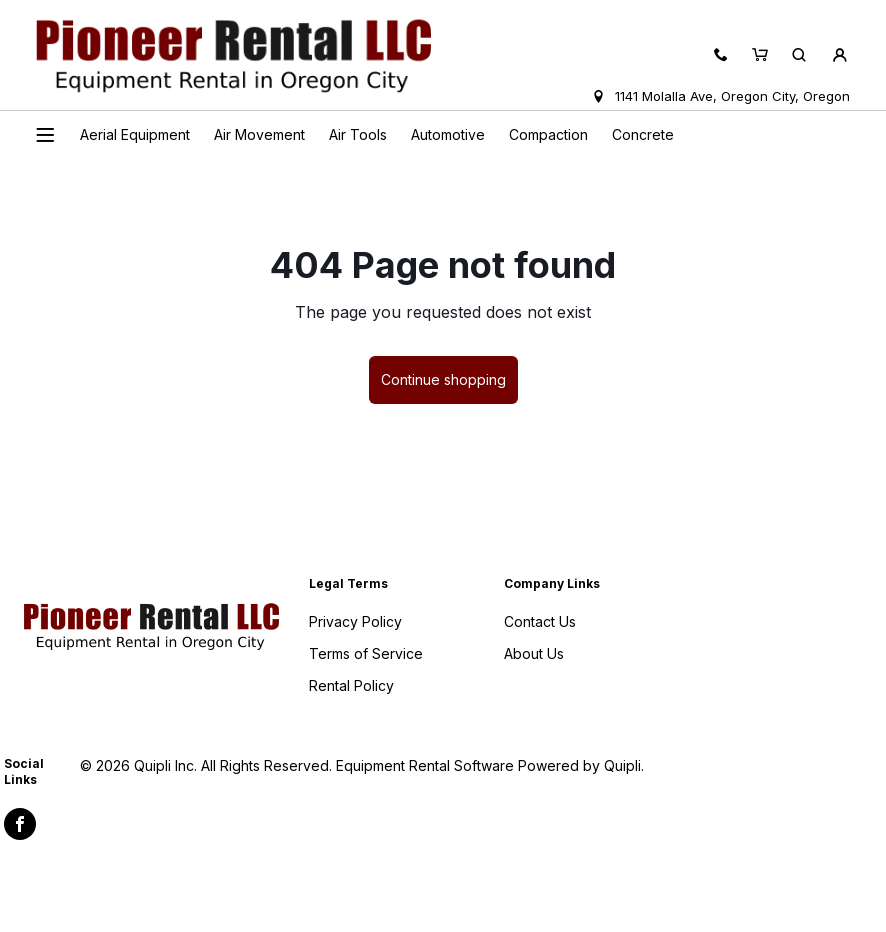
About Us (534, 653)
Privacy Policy (355, 621)
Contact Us (540, 621)
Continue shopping (443, 379)
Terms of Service (366, 653)
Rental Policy (351, 685)
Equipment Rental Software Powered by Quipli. (490, 765)
